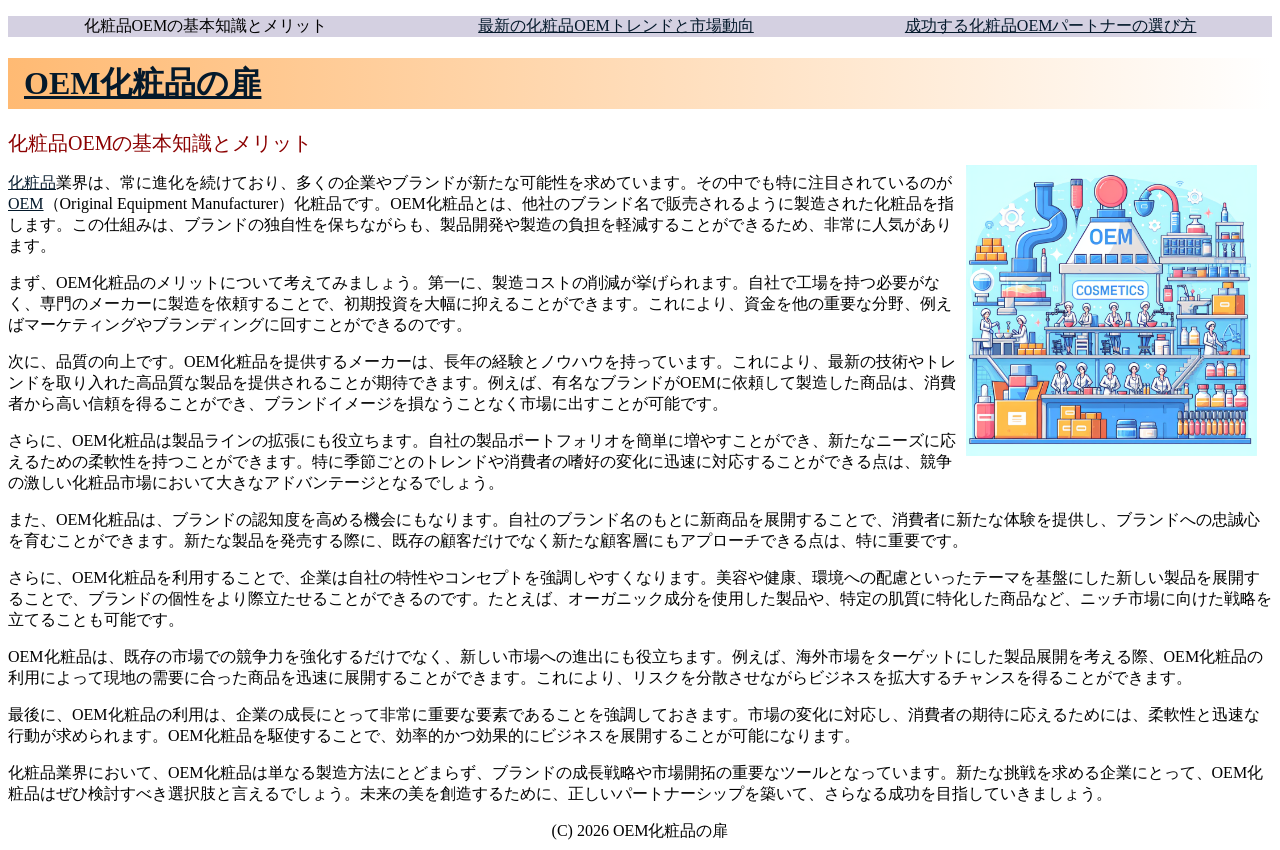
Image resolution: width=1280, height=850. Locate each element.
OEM (26, 203)
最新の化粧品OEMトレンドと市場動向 (616, 25)
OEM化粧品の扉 (142, 83)
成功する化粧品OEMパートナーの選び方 (1051, 25)
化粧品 (32, 182)
